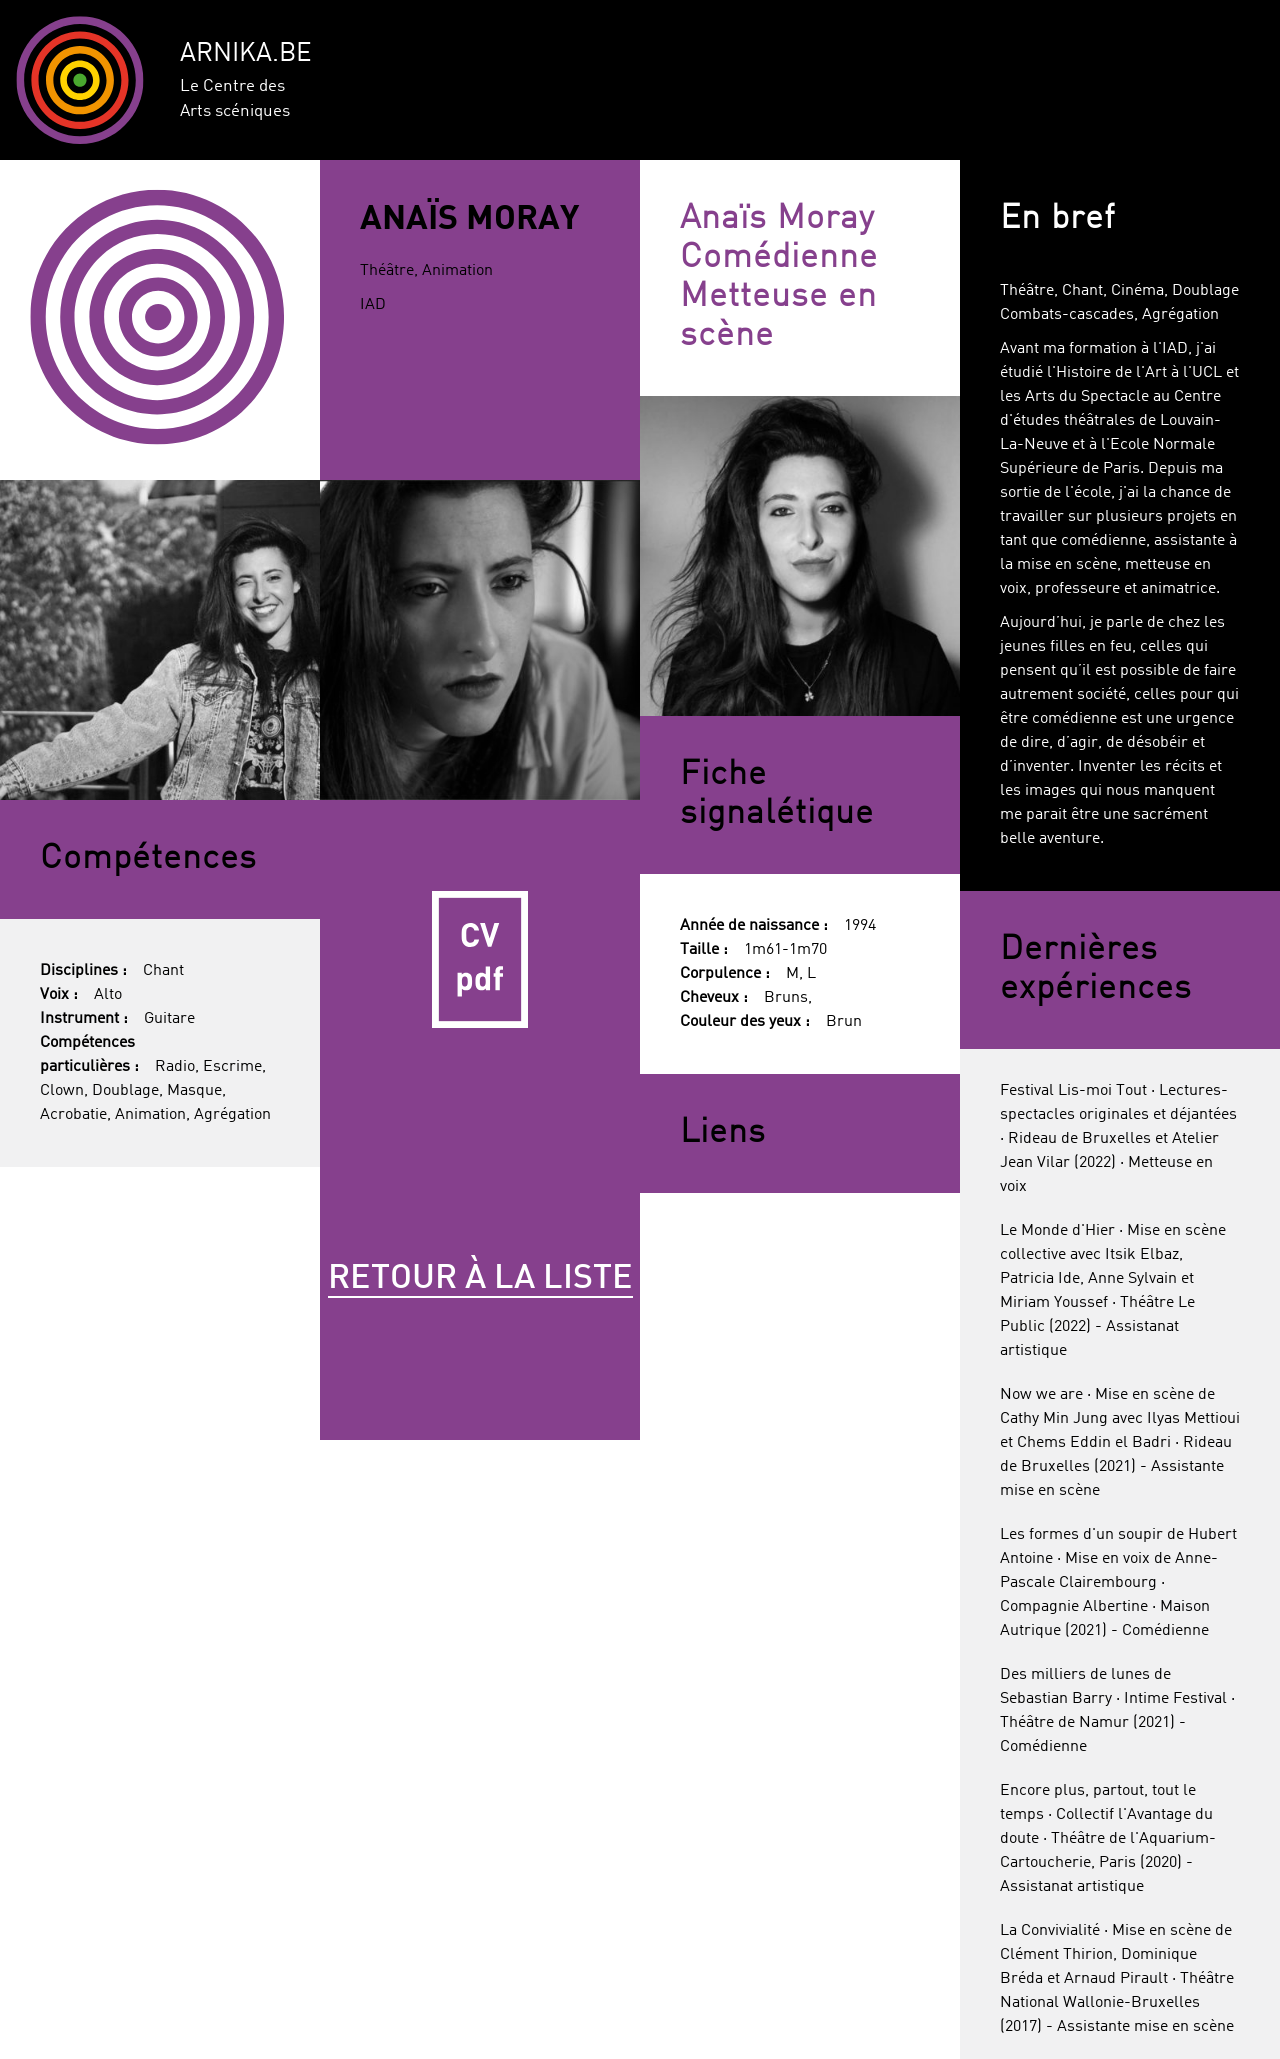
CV (480, 960)
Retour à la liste (480, 1279)
